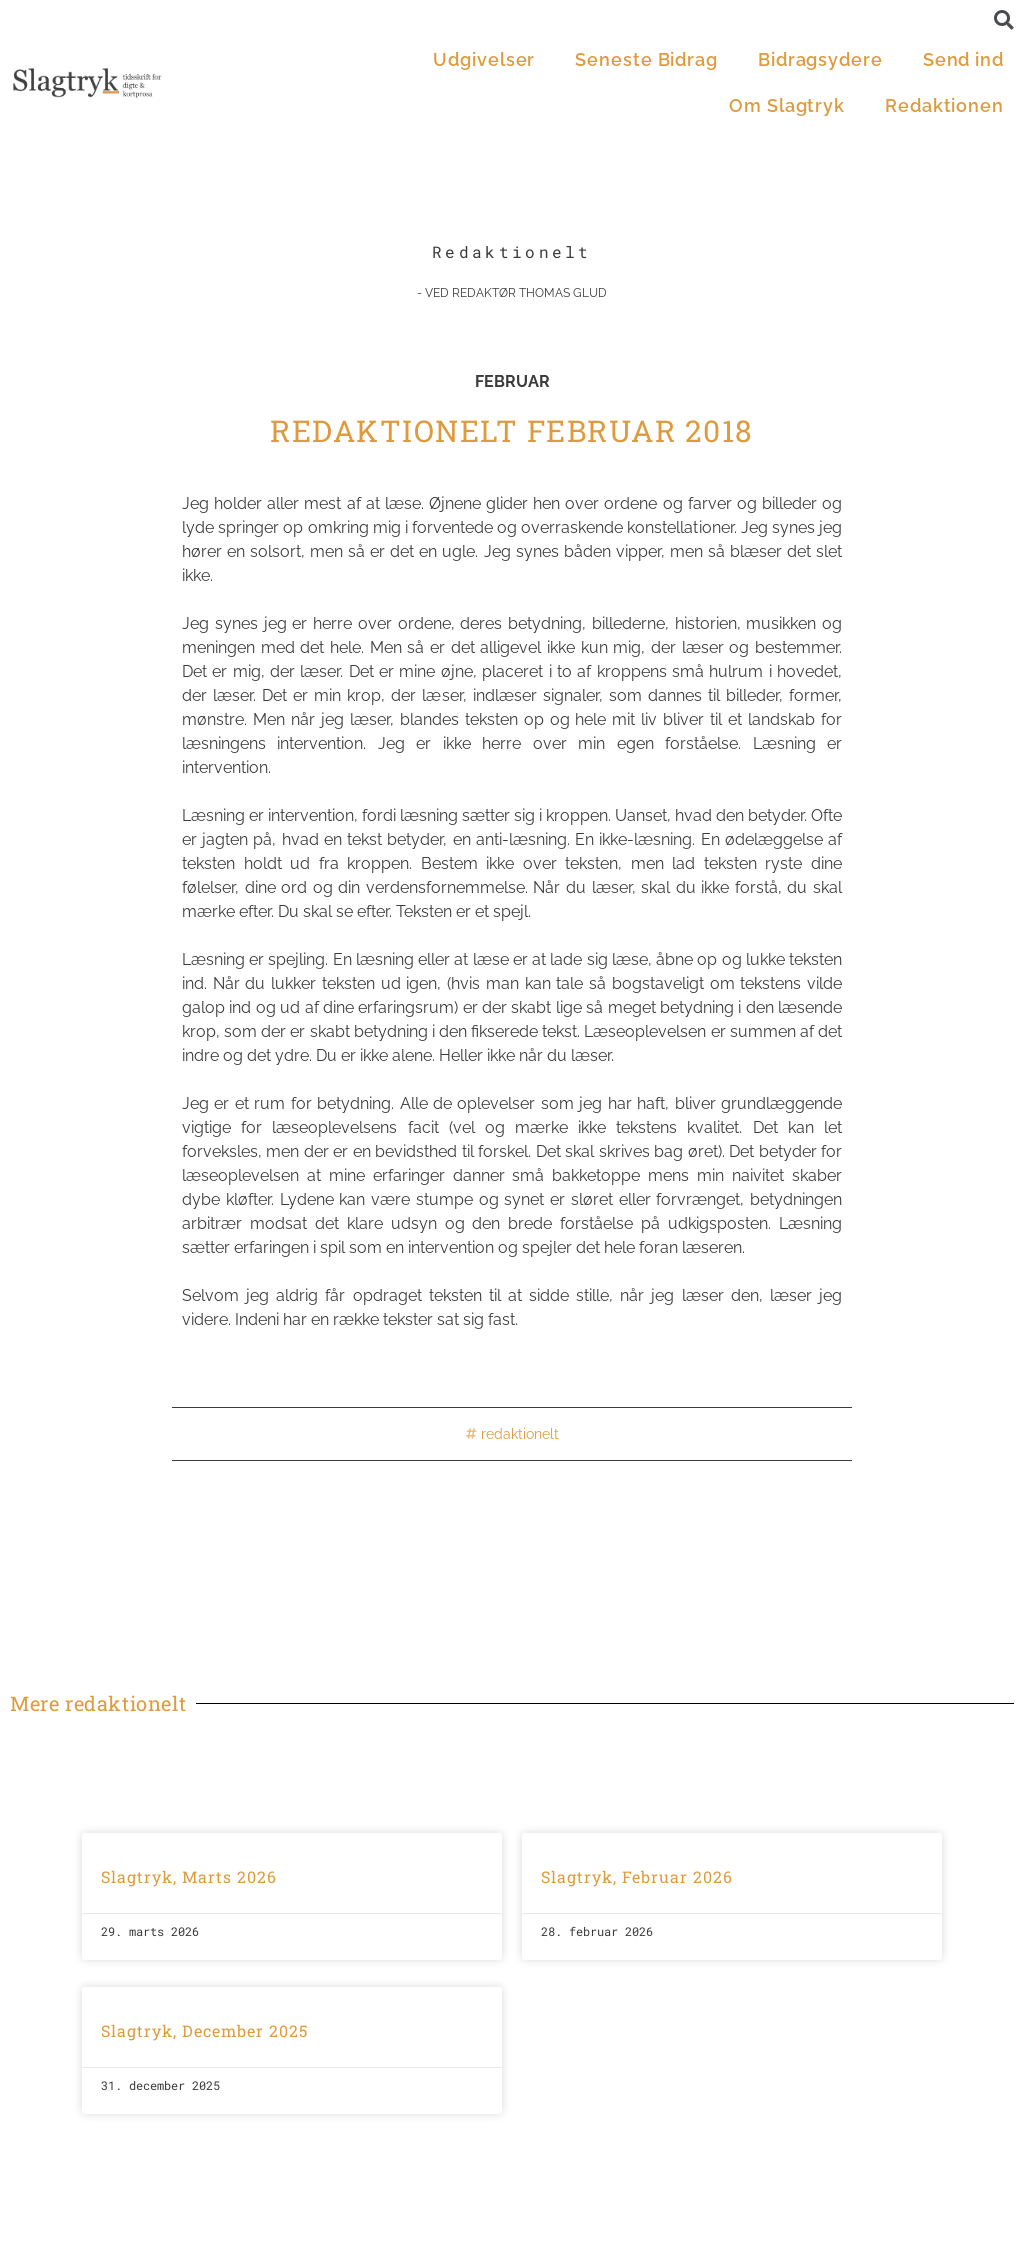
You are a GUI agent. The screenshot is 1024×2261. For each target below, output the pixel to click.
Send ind (963, 59)
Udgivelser (484, 59)
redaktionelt (520, 1434)
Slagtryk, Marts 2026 (189, 1876)
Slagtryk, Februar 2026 (637, 1876)
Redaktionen (944, 105)
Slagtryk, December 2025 (204, 2030)
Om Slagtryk (787, 105)
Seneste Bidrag (646, 59)
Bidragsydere (820, 59)
